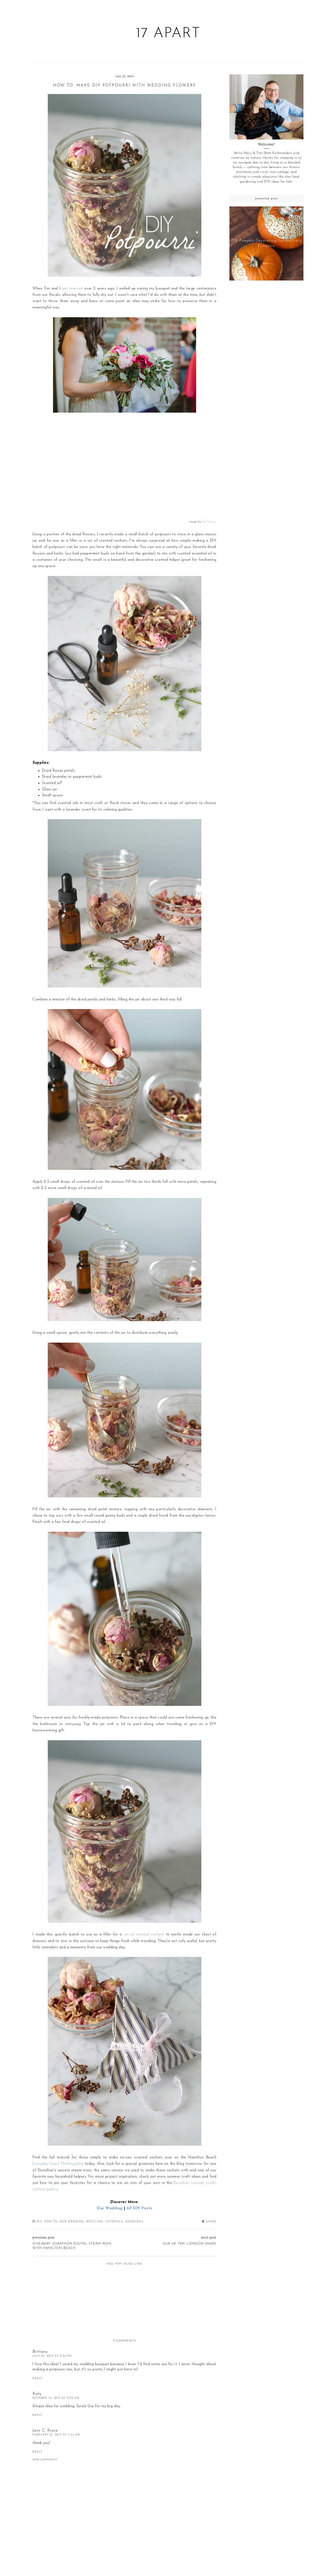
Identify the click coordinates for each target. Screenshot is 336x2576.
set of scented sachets (144, 1934)
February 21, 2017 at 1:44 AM (56, 2435)
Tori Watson (209, 521)
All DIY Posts (139, 2208)
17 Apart (168, 34)
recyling (94, 2221)
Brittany (40, 2352)
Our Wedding (110, 2208)
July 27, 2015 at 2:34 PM (52, 2356)
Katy (37, 2394)
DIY (39, 2221)
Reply (38, 2378)
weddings (134, 2221)
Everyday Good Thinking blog (58, 2164)
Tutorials (114, 2221)
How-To (50, 2221)
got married (72, 288)
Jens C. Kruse (45, 2431)
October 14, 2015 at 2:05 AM (56, 2398)
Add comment (45, 2460)
